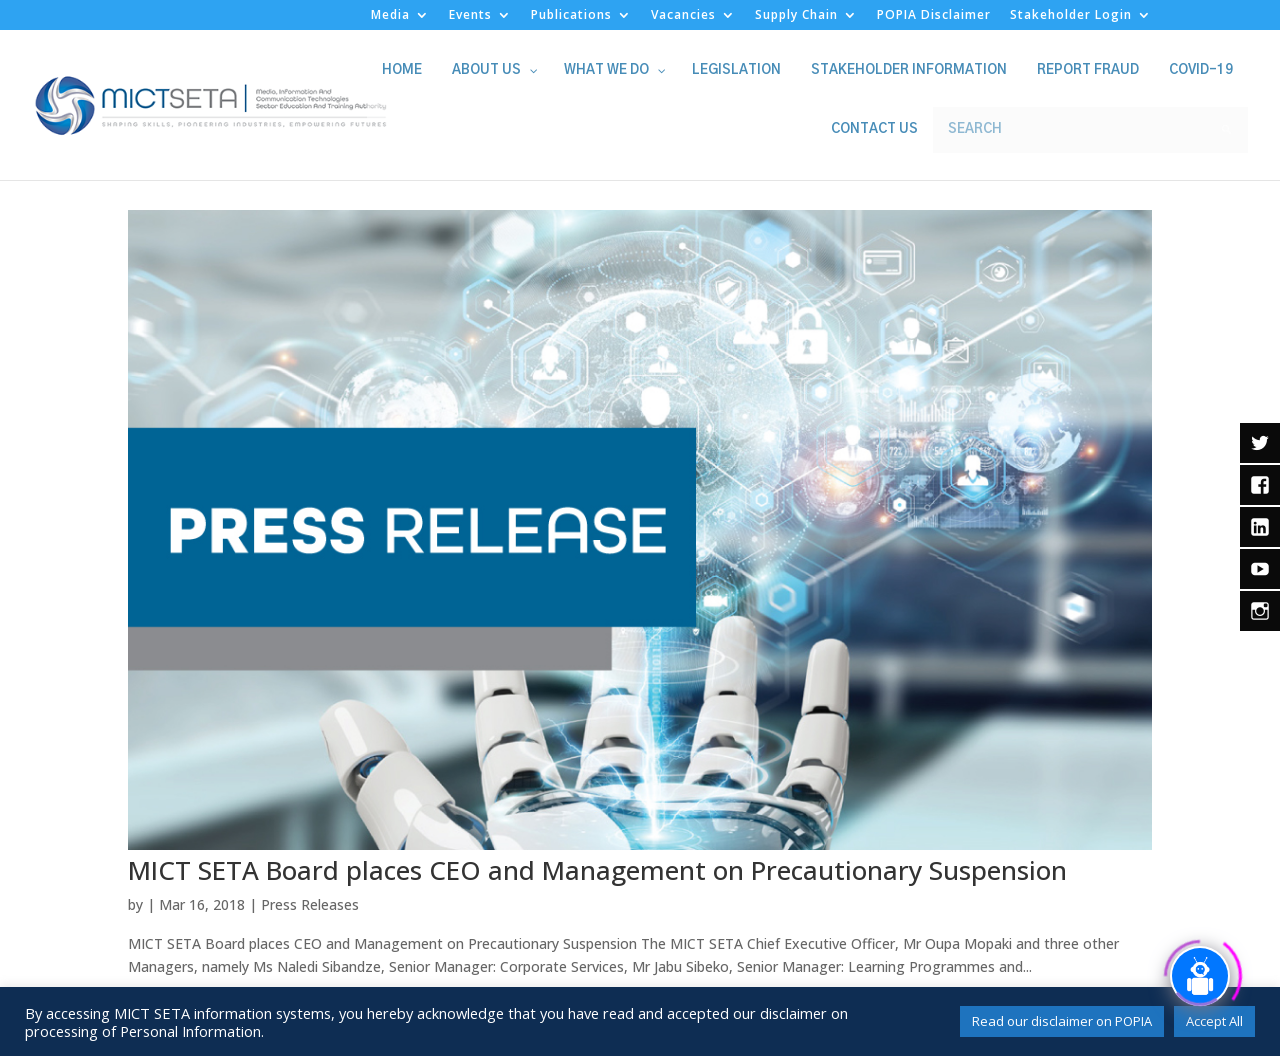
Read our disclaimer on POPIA (1062, 1021)
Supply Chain (796, 16)
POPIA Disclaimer (934, 16)
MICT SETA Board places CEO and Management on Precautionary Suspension (597, 870)
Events (470, 16)
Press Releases (310, 904)
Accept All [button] (1214, 1021)
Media (390, 16)
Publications (571, 16)
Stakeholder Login (1071, 16)
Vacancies (683, 16)
